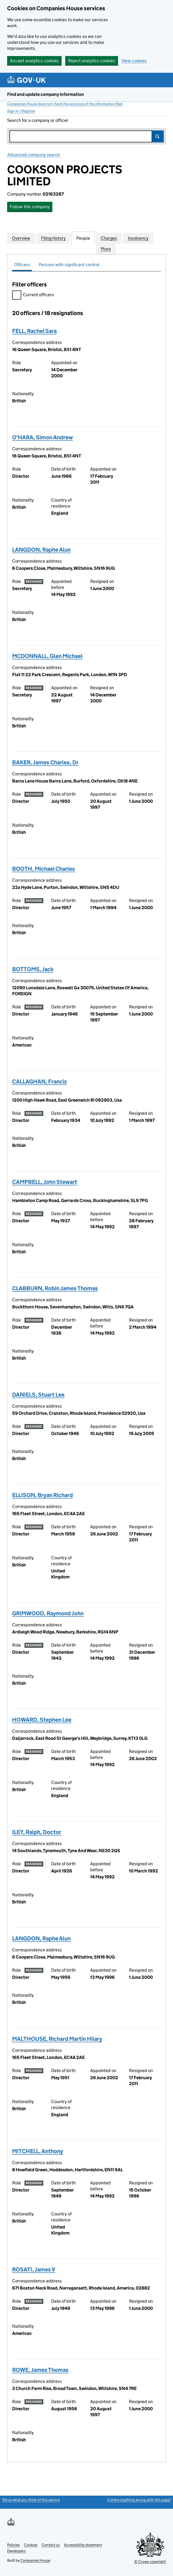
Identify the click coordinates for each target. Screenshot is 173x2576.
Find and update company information (45, 94)
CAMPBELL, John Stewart (44, 1181)
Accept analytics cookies (34, 60)
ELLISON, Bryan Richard (42, 1495)
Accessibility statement (83, 2545)
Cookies (30, 2545)
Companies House (35, 2560)
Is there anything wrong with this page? (139, 2500)
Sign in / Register (21, 111)
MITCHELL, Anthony (37, 2151)
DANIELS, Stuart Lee (38, 1394)
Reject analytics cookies (91, 60)
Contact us (51, 2545)
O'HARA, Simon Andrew (42, 437)
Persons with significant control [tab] (69, 264)
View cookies (134, 60)
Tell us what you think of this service (31, 2500)
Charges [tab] (109, 238)
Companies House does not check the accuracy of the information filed (65, 104)
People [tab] (83, 238)
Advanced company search (33, 154)
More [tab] (106, 249)
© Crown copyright (150, 2561)
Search (158, 136)
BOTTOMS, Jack (33, 969)
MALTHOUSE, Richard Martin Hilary (57, 2038)
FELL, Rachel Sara (34, 330)
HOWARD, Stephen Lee (41, 1719)
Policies (13, 2545)
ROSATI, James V (33, 2269)
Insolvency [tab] (138, 238)
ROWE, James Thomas (40, 2369)
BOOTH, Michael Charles (43, 868)
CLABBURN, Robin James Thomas (55, 1288)
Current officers (33, 295)
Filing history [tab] (53, 238)
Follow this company (30, 206)
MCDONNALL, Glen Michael (47, 656)
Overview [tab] (21, 238)
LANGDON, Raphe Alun (41, 549)
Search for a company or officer (37, 120)
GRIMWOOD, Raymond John (48, 1613)
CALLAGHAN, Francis (39, 1081)
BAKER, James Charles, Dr (45, 762)
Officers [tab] (22, 264)
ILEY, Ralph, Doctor (36, 1832)
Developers (16, 2551)
